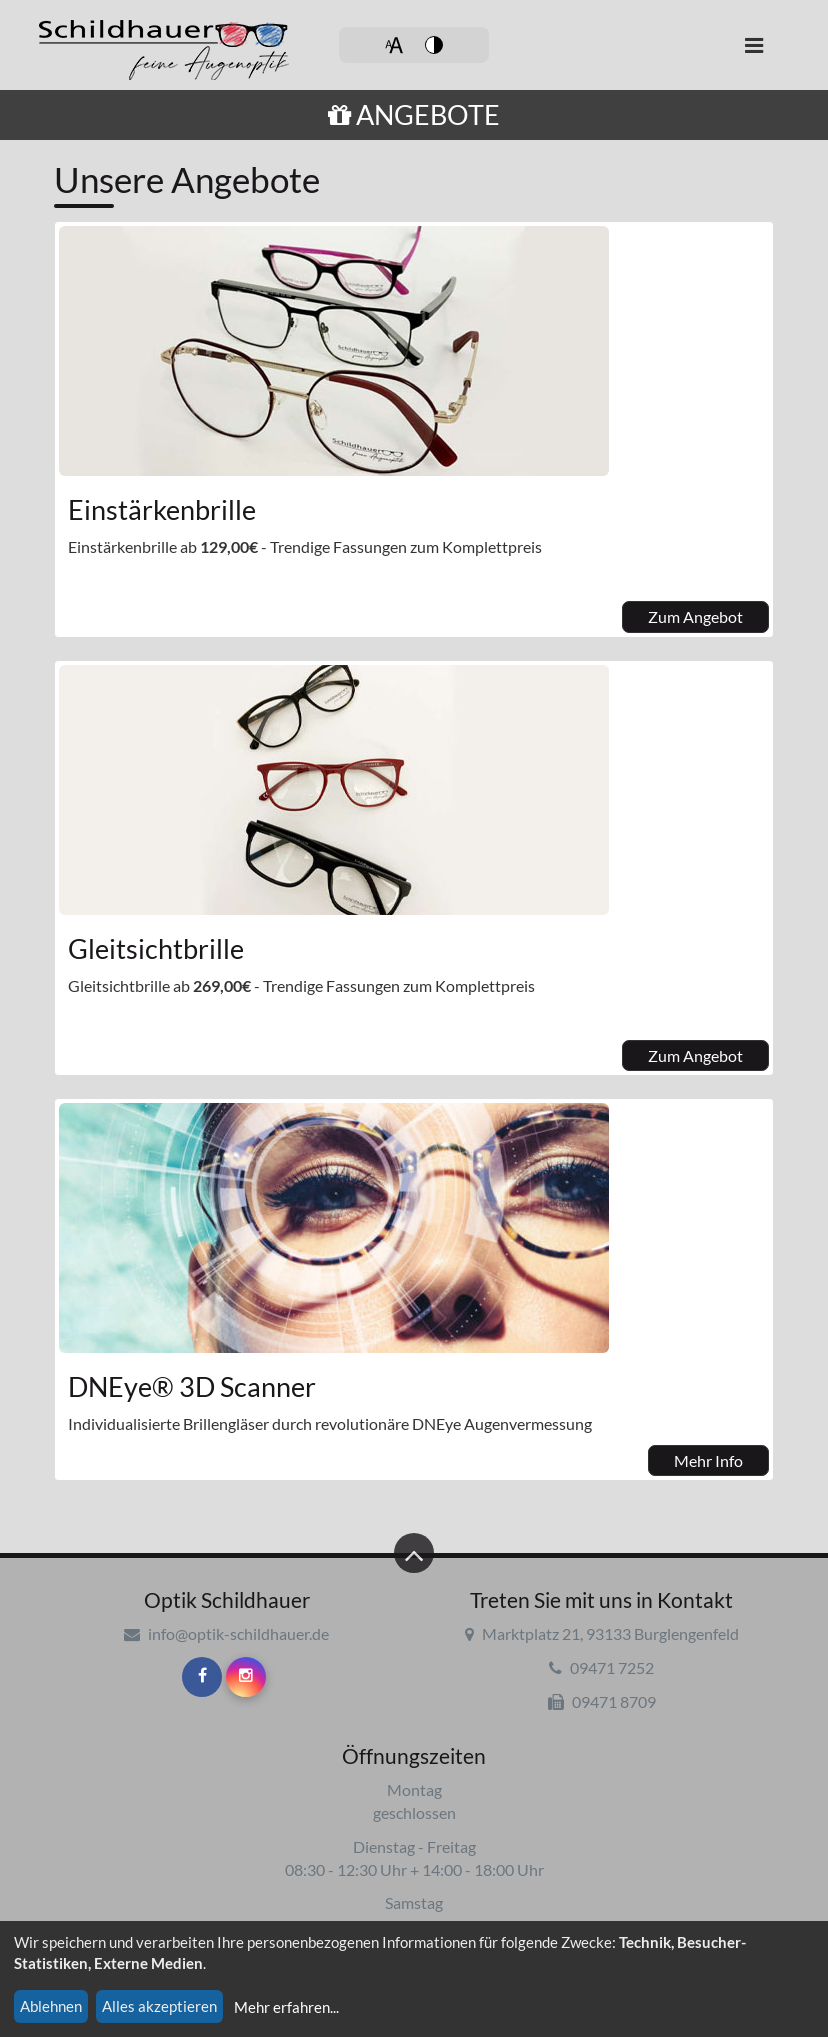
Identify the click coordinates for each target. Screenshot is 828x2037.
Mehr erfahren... (286, 2007)
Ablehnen (51, 2006)
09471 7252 (601, 1667)
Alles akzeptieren (159, 2006)
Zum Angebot (695, 616)
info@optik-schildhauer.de (226, 1633)
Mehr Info (708, 1460)
